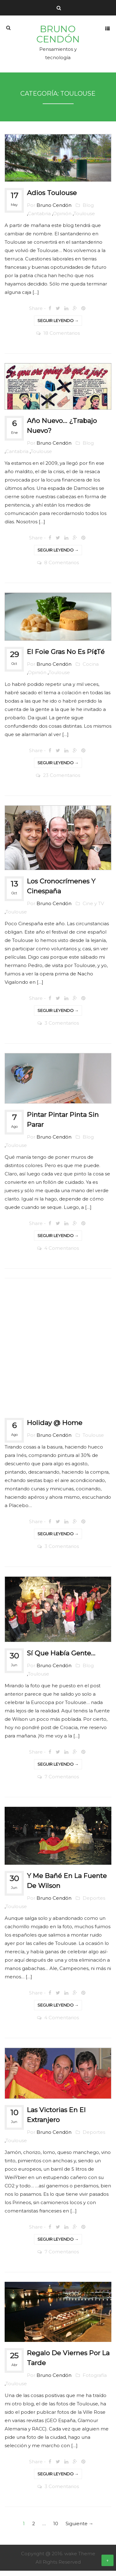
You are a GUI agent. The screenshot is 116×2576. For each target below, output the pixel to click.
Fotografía (91, 2380)
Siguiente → (79, 2529)
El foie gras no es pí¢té (62, 656)
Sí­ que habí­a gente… (58, 1658)
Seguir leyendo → (58, 325)
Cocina (87, 669)
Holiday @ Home (51, 1428)
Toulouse (81, 219)
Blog (85, 210)
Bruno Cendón (58, 39)
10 (55, 2529)
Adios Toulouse (49, 198)
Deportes (90, 1903)
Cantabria (36, 219)
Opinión (59, 219)
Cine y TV (90, 909)
